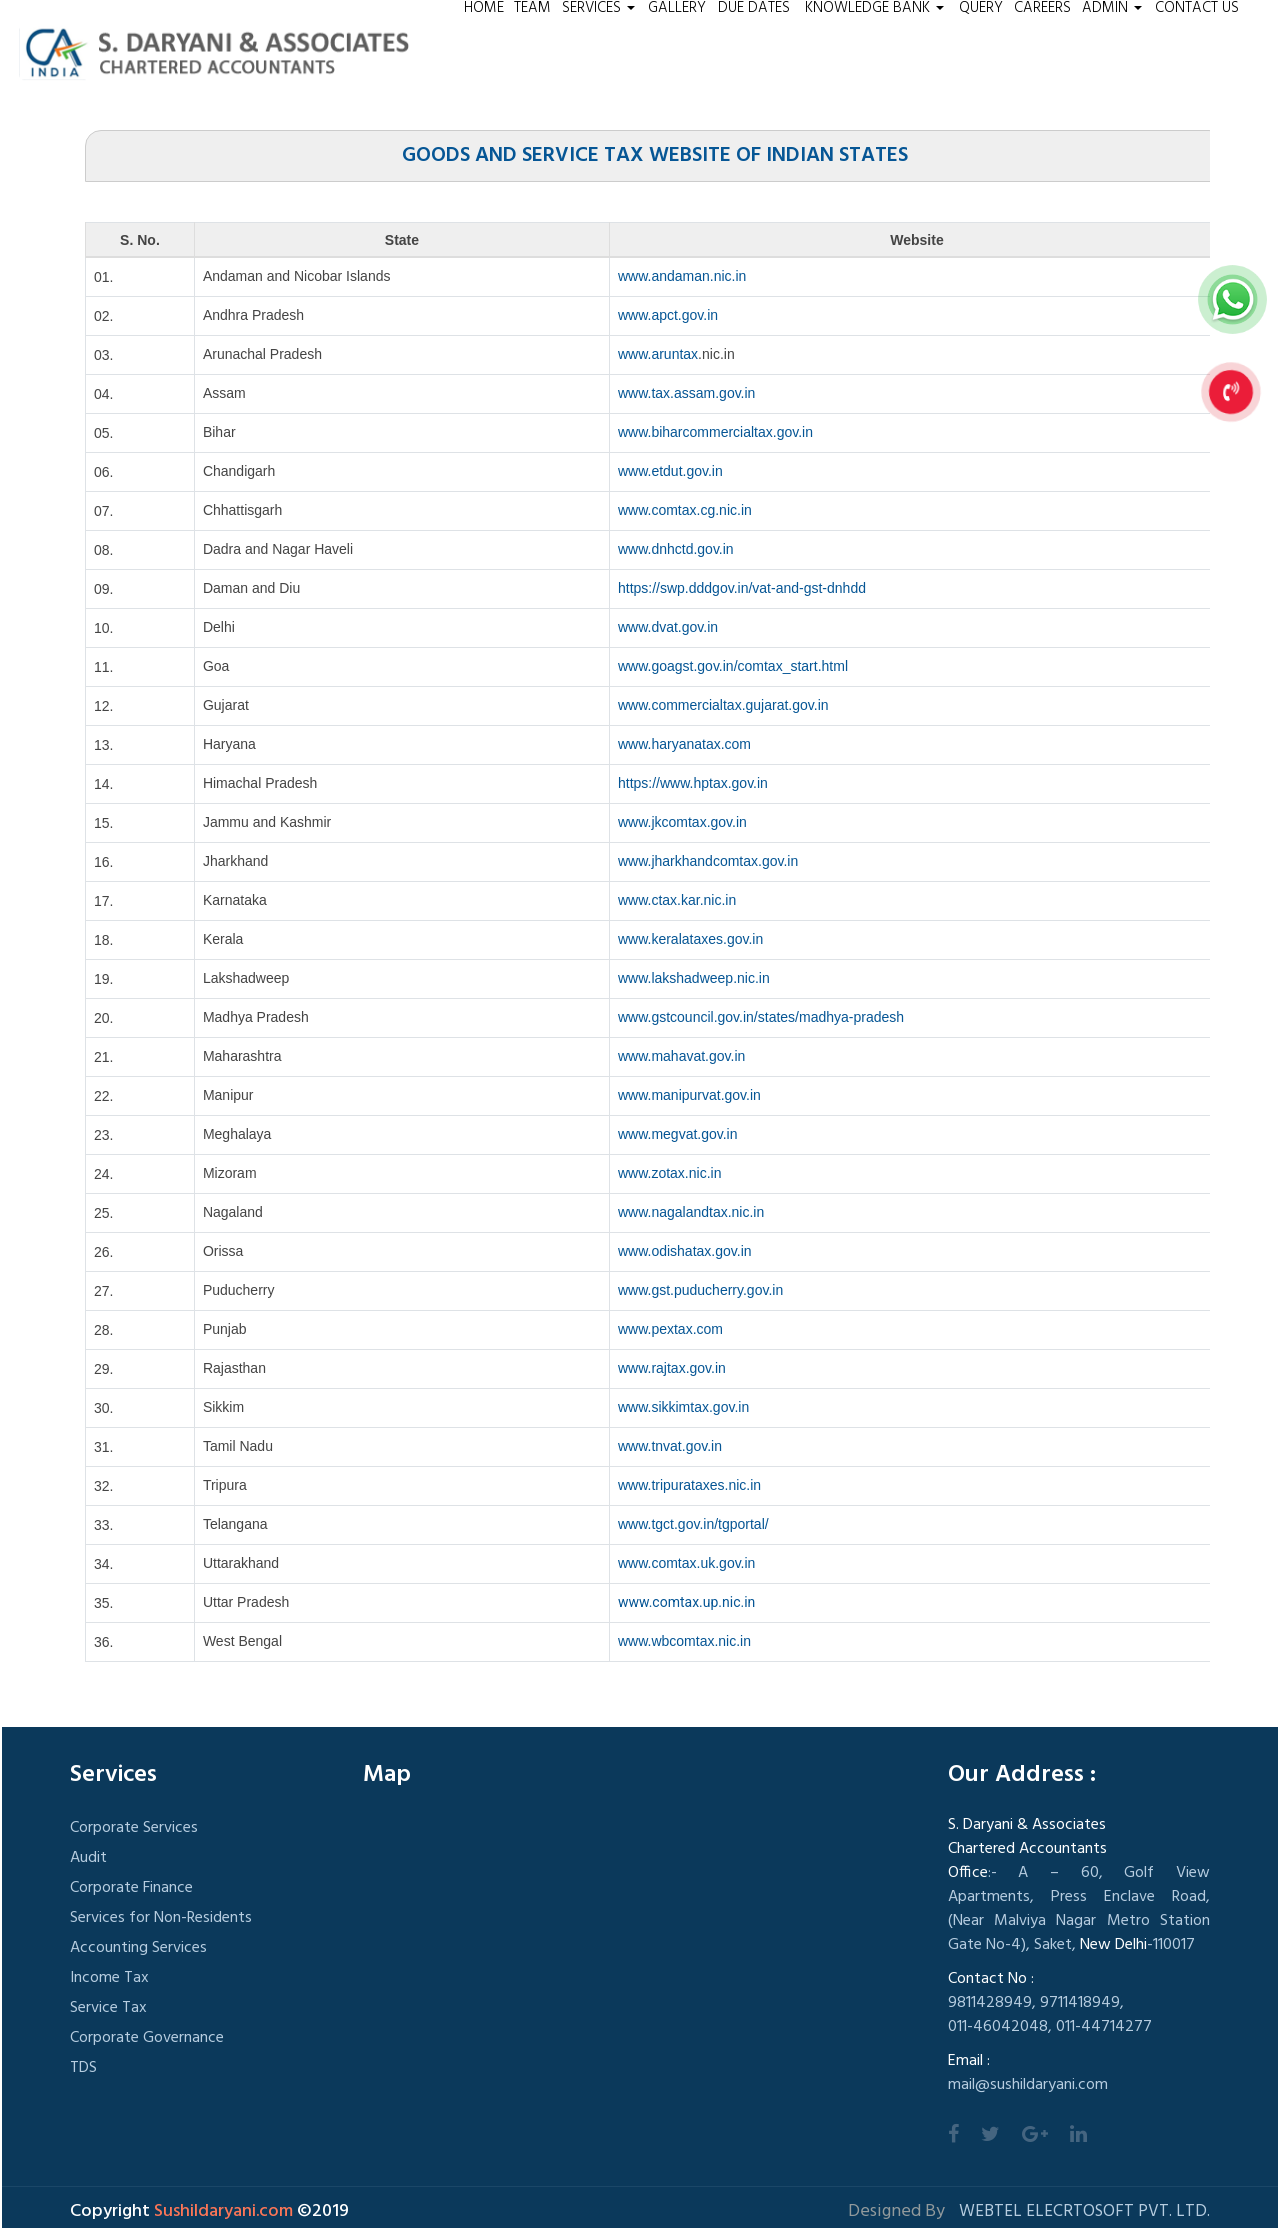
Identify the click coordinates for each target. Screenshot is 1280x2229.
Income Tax (109, 1978)
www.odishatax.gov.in (685, 1251)
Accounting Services (138, 1948)
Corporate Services (134, 1828)
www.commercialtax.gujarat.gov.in (723, 705)
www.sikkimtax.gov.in (683, 1407)
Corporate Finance (131, 1888)
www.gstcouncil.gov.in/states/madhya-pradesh (761, 1017)
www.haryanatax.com (684, 744)
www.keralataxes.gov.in (690, 939)
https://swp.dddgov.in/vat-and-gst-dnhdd (742, 588)
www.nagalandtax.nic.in (691, 1212)
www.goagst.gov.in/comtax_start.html (733, 666)
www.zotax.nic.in (669, 1173)
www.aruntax (658, 354)
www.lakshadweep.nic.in (694, 978)
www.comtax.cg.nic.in (685, 510)
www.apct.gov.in (668, 315)
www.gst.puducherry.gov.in (700, 1290)
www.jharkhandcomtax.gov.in (708, 861)
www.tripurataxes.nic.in (689, 1485)
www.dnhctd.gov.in (676, 549)
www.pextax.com (670, 1329)
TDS (83, 2068)
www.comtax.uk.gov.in (686, 1563)
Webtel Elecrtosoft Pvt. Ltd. (1084, 2212)
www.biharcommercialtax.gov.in (715, 432)
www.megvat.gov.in (678, 1134)
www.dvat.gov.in (668, 627)
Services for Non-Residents (161, 1918)
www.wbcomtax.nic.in (684, 1641)
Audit (88, 1858)
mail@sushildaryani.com (1028, 2085)
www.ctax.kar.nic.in (677, 900)
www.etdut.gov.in (670, 471)
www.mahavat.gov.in (681, 1056)
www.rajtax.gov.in (672, 1368)
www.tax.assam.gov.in (686, 393)
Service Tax (108, 2008)
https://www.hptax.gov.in (693, 783)
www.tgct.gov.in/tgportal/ (693, 1524)
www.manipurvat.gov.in (689, 1095)
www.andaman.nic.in (682, 276)
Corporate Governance (147, 2038)
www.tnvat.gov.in (670, 1446)
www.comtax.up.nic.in (686, 1602)
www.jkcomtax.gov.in (682, 822)
